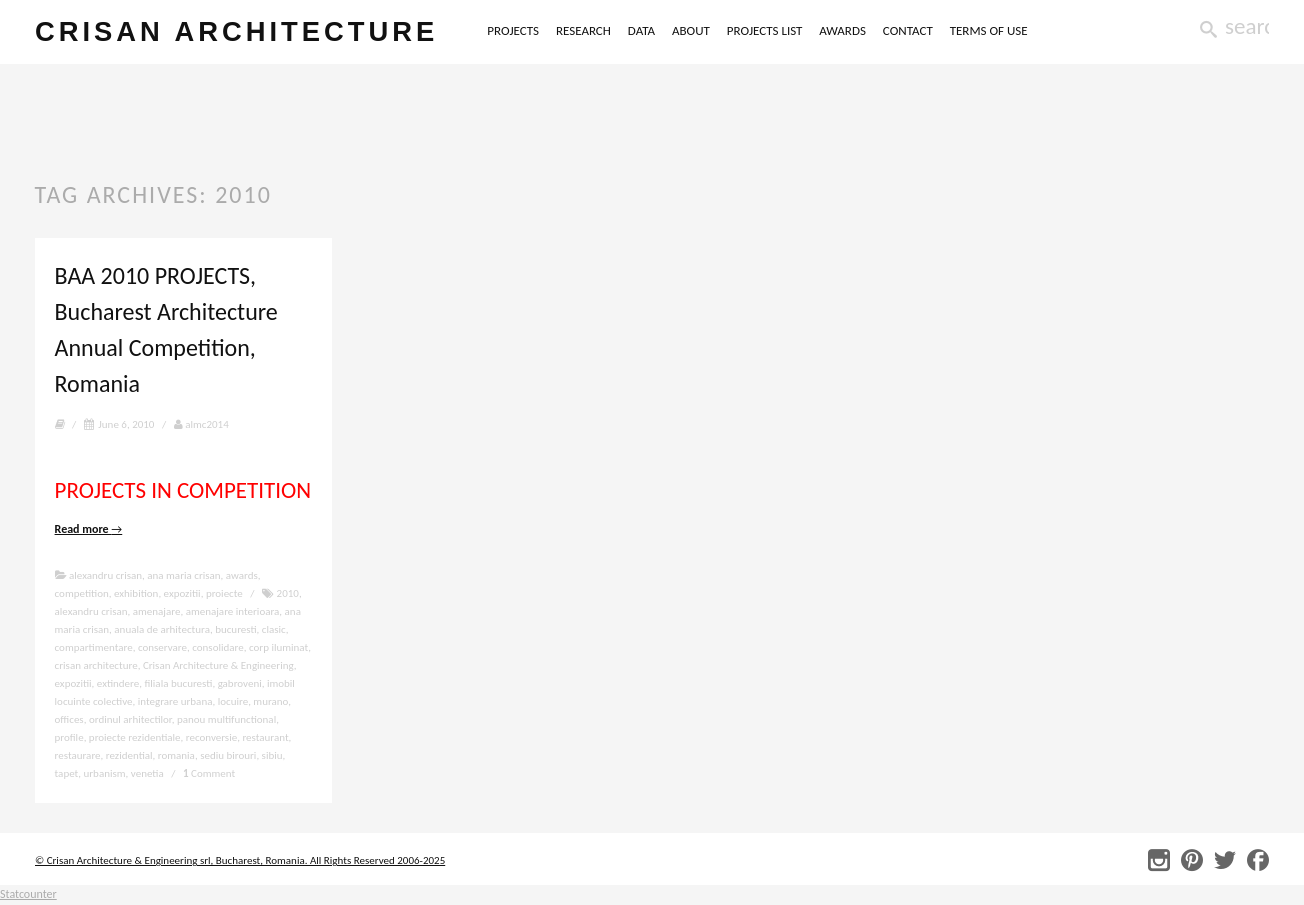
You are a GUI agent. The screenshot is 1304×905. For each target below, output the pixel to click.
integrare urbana (175, 701)
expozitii (182, 593)
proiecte (224, 593)
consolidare (218, 647)
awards (242, 575)
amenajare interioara (233, 611)
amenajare (157, 611)
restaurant (265, 737)
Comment (209, 773)
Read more (89, 529)
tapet (67, 773)
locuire (233, 701)
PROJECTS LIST (765, 30)
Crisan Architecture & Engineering (218, 665)
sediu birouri (228, 755)
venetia (147, 773)
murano (270, 701)
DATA (641, 30)
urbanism (105, 773)
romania (176, 755)
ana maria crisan (183, 575)
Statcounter (28, 894)
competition (82, 593)
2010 (288, 593)
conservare (162, 647)
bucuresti (235, 629)
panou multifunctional (226, 719)
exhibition (136, 593)
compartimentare (94, 647)
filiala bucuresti (179, 683)
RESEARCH (583, 30)
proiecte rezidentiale (135, 737)
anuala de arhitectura (162, 629)
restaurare (78, 755)
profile (69, 737)
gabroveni (240, 683)
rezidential (129, 755)
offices (69, 719)
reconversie (211, 737)
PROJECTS (513, 30)
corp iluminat (278, 647)
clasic (274, 629)
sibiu (272, 755)
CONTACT (908, 30)
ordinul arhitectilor (130, 719)
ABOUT (691, 30)
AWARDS (842, 30)
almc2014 (201, 424)
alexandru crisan (105, 575)
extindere (118, 683)
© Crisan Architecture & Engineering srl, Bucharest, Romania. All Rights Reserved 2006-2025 (240, 860)
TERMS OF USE (989, 30)
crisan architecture (236, 31)
